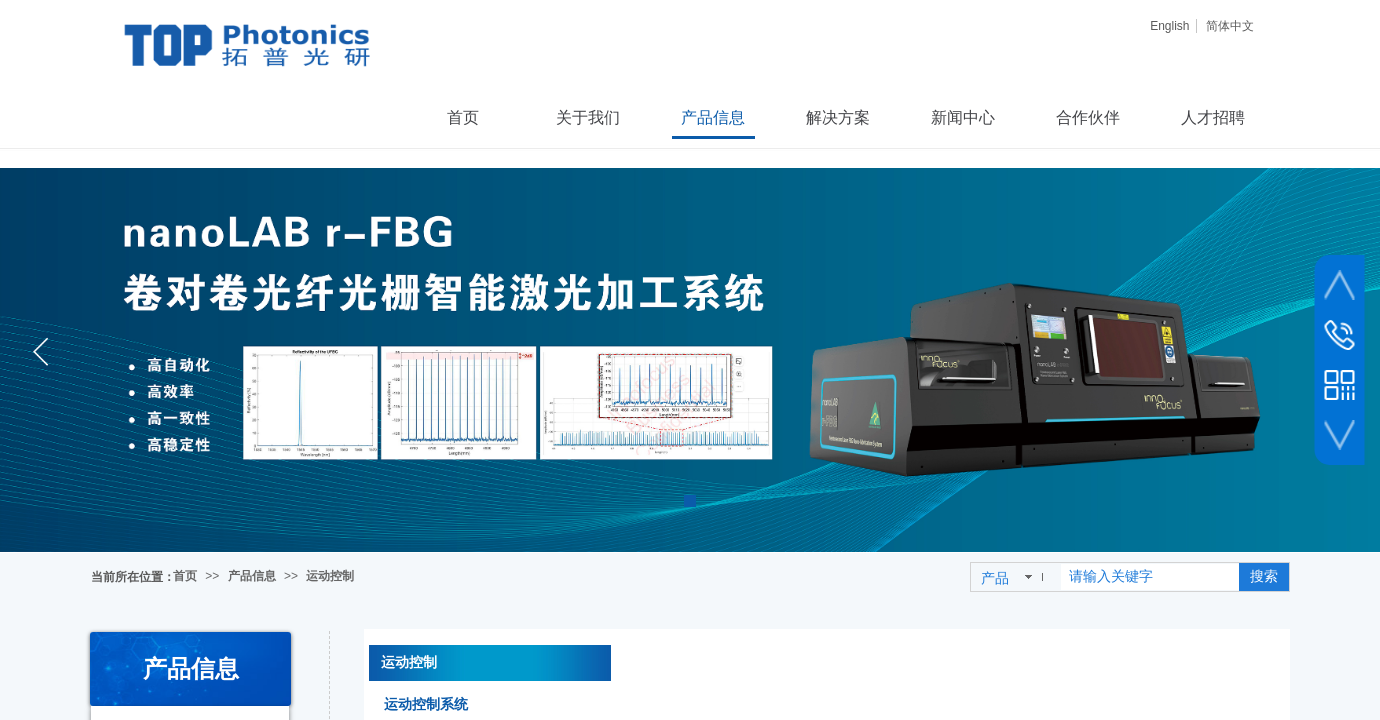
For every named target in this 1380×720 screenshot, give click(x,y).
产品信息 (252, 576)
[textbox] (1150, 577)
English (1169, 26)
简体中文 (1230, 26)
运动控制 (330, 576)
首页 (185, 576)
